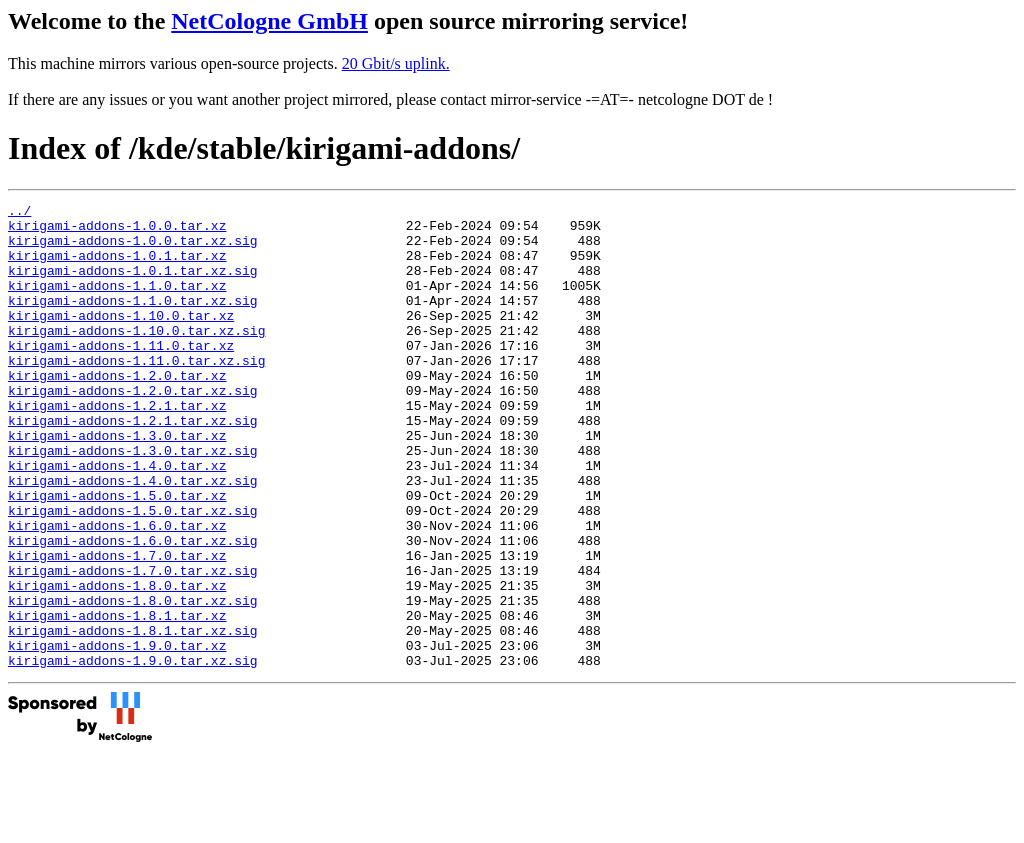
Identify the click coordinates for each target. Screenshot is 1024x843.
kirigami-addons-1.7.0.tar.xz (117, 627)
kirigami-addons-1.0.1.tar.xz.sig (133, 285)
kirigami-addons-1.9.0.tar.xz (117, 735)
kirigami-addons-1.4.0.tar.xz (117, 519)
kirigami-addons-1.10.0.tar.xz (121, 339)
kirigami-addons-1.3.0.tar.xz (117, 483)
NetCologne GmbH (269, 21)
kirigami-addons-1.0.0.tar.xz (117, 231)
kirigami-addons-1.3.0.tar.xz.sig (133, 501)
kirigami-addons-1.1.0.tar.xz (117, 303)
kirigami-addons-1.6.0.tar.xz (117, 591)
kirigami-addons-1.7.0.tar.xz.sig (133, 645)
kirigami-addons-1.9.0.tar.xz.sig (133, 753)
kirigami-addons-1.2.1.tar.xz (117, 447)
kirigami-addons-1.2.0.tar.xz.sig (133, 429)
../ (19, 213)
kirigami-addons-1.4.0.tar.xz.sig (133, 537)
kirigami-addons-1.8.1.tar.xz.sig (133, 717)
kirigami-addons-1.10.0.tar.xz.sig (136, 357)
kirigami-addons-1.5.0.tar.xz (117, 555)
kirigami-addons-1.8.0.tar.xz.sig (133, 681)
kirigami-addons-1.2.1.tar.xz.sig (133, 465)
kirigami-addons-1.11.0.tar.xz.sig (136, 393)
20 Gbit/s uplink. (396, 63)
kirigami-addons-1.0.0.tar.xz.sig (133, 249)
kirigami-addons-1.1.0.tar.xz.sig (133, 321)
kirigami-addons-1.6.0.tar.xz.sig (133, 609)
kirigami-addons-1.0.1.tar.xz (117, 267)
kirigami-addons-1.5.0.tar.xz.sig (133, 573)
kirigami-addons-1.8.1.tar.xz (117, 699)
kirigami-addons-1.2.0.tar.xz (117, 411)
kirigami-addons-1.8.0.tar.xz (117, 663)
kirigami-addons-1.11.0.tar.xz (121, 375)
